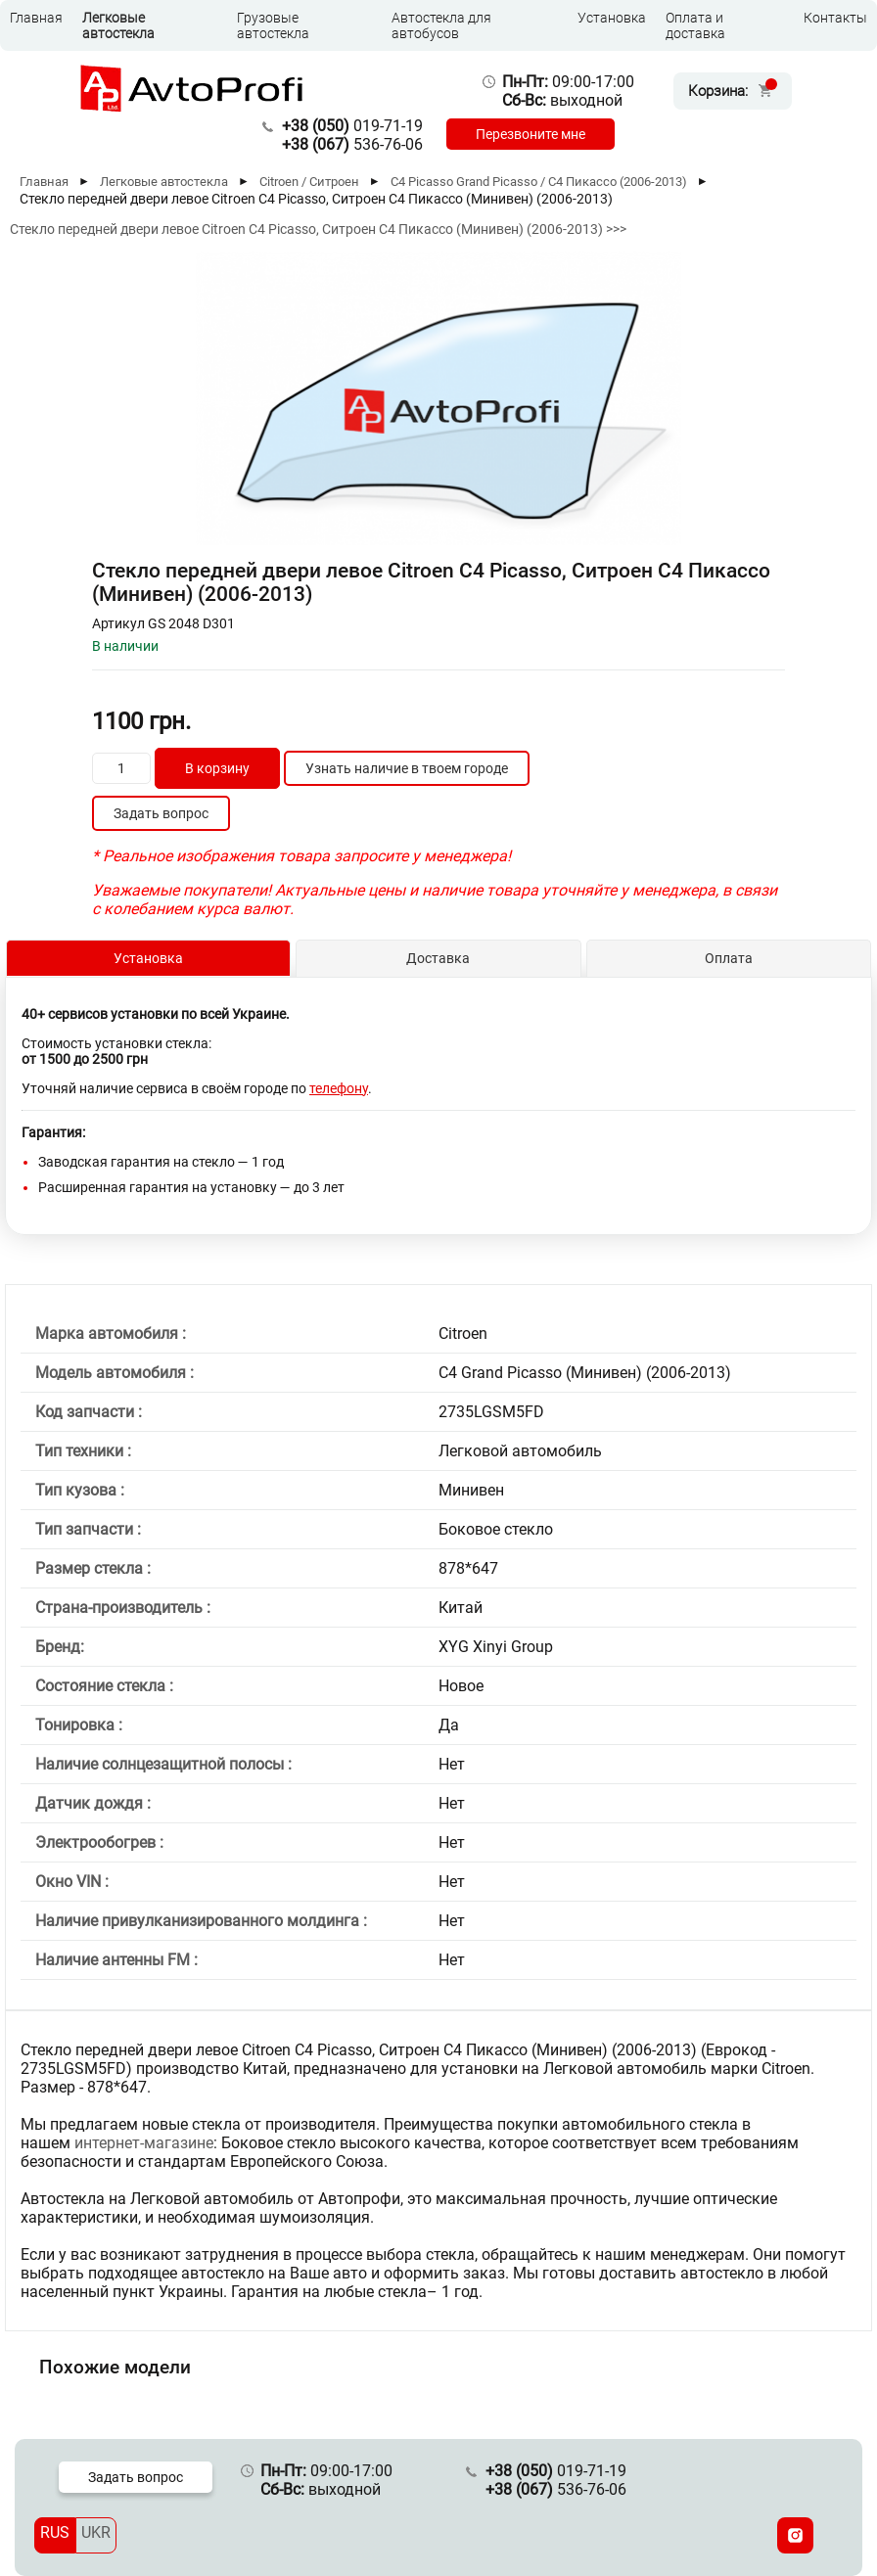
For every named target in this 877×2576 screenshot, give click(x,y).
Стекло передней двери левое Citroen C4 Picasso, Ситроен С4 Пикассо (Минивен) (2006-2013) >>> (318, 229)
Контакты (835, 17)
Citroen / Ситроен (309, 181)
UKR (96, 2532)
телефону (338, 1088)
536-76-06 (352, 144)
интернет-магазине (143, 2143)
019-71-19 (352, 125)
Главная (36, 17)
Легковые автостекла (118, 25)
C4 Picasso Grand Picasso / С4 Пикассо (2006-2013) (539, 181)
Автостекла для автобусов (441, 25)
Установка (611, 17)
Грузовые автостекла (273, 25)
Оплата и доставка (695, 25)
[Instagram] (795, 2535)
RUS (54, 2532)
